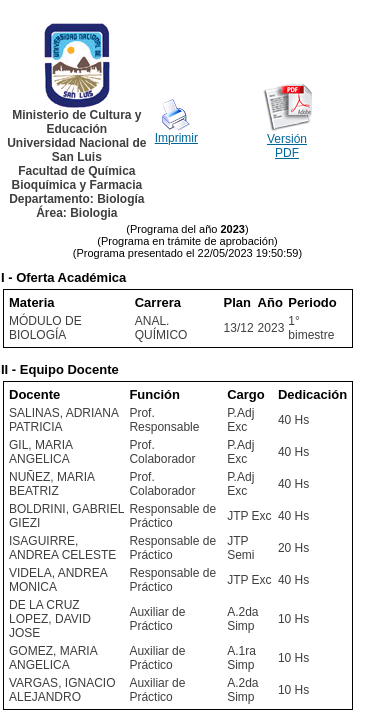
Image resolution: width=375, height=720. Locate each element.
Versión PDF (287, 146)
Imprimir (176, 138)
